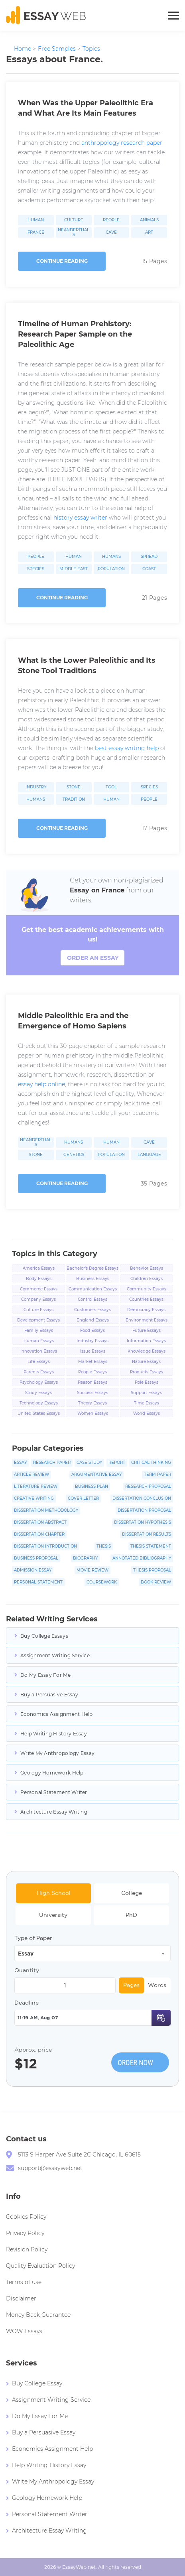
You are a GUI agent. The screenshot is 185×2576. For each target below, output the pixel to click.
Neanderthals (73, 232)
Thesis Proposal (152, 1570)
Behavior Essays (146, 1268)
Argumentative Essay (96, 1474)
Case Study (89, 1462)
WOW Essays (24, 2331)
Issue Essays (92, 1351)
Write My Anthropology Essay (57, 1753)
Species (35, 569)
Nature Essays (146, 1361)
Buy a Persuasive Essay (49, 1695)
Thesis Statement (150, 1546)
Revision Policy (26, 2249)
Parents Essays (39, 1372)
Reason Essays (92, 1382)
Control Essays (92, 1299)
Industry (36, 787)
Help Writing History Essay (53, 1734)
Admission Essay (32, 1570)
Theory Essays (92, 1403)
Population (111, 569)
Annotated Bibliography (141, 1558)
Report (116, 1462)
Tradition (74, 799)
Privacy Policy (25, 2233)
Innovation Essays (38, 1351)
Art (149, 232)
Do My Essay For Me (45, 1675)
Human (36, 220)
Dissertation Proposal (144, 1510)
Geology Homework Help (52, 1773)
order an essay (92, 957)
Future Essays (146, 1330)
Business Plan (91, 1486)
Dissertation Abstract (40, 1522)
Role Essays (146, 1382)
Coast (149, 569)
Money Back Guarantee (38, 2314)
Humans (111, 556)
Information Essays (146, 1340)
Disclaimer (21, 2298)
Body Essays (38, 1278)
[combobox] (92, 1953)
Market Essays (92, 1361)
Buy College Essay (37, 2383)
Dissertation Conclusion (141, 1498)
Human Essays (39, 1340)
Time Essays (146, 1403)
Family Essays (38, 1330)
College (131, 1893)
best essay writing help (127, 748)
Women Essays (92, 1413)
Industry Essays (92, 1340)
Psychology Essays (39, 1382)
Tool (111, 787)
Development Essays (38, 1320)
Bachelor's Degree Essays (92, 1268)
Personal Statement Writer (53, 1792)
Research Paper (52, 1462)
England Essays (93, 1320)
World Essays (146, 1413)
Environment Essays (146, 1320)
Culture (73, 220)
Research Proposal (148, 1486)
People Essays (92, 1372)
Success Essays (92, 1392)
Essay (20, 1462)
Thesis (103, 1546)
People (111, 220)
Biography (85, 1558)
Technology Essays (39, 1403)
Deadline (26, 2002)
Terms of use (23, 2282)
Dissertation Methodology (46, 1510)
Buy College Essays (44, 1636)
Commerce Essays (38, 1289)
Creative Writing (34, 1498)
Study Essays (38, 1392)
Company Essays (38, 1299)
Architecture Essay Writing (53, 1812)
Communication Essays (93, 1289)
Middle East (73, 569)
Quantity (26, 1970)
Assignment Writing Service (55, 1655)
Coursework (102, 1582)
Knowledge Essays (146, 1351)
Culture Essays (38, 1309)
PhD (131, 1915)
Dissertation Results (146, 1534)
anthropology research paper (121, 142)
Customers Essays (92, 1309)
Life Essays (39, 1361)
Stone (74, 787)
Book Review (156, 1582)
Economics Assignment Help (56, 1714)
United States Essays (39, 1413)
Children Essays (146, 1278)
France (36, 232)
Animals (149, 220)
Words (157, 1985)
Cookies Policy (26, 2216)
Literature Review (35, 1486)
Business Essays (92, 1278)
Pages (131, 1985)
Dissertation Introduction (45, 1546)
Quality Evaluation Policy (40, 2265)
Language (149, 1154)
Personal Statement (38, 1582)
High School (54, 1893)
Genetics (73, 1154)
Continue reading (62, 261)
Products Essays (146, 1372)
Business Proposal (36, 1558)
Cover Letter (83, 1498)
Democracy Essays (146, 1309)
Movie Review (92, 1570)
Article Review (31, 1474)
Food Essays (92, 1330)
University (53, 1915)
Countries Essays (146, 1299)
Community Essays (146, 1289)
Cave (111, 232)
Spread (149, 556)
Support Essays (146, 1392)
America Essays (39, 1268)
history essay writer (80, 517)
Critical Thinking (151, 1462)
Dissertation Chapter (39, 1534)
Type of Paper (33, 1938)
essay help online (41, 1084)
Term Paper (157, 1474)
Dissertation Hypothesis (142, 1522)
